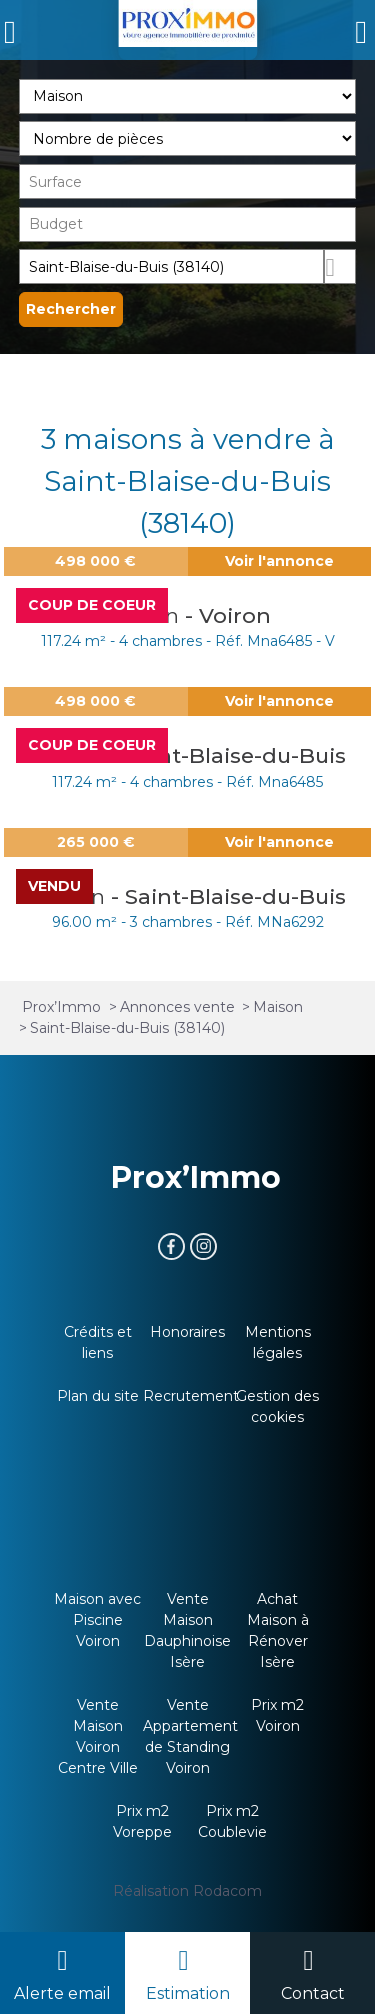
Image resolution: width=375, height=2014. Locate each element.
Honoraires (187, 1332)
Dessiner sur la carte (340, 266)
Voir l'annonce (279, 561)
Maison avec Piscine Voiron (97, 1620)
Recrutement (191, 1396)
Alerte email (62, 1993)
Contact (313, 1993)
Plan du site (98, 1396)
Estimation (188, 1993)
